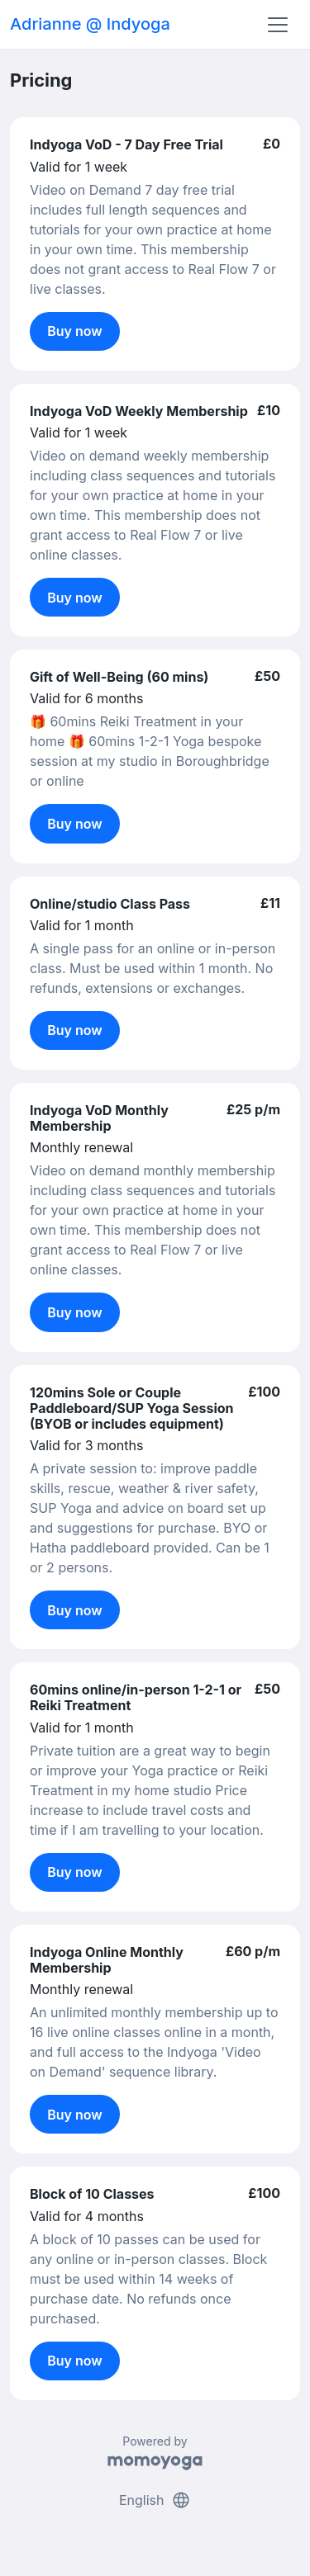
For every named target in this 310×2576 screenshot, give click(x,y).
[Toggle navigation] (277, 24)
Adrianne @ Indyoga (90, 24)
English (155, 2500)
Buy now (75, 331)
